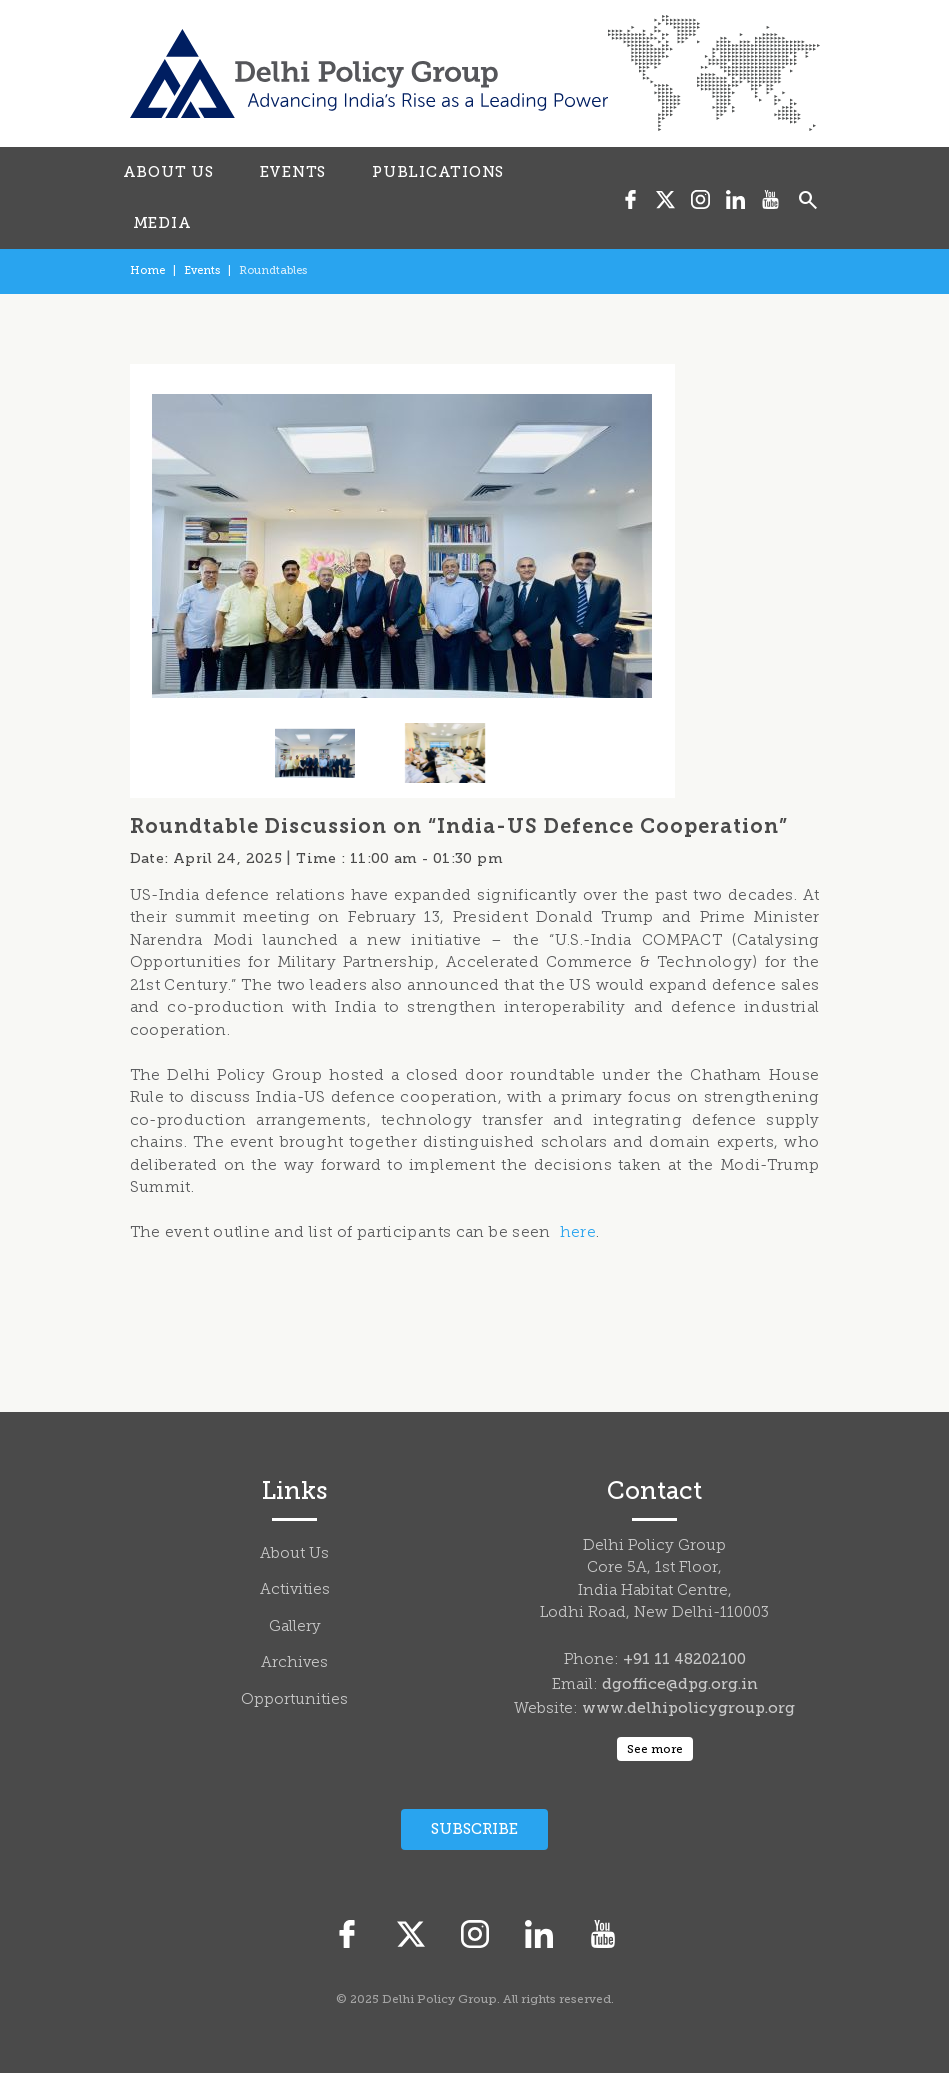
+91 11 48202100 (684, 1659)
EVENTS (293, 172)
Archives (294, 1663)
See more (655, 1749)
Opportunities (294, 1700)
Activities (295, 1590)
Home (147, 270)
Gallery (295, 1627)
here (578, 1233)
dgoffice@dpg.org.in (680, 1684)
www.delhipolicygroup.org (688, 1708)
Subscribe (474, 1829)
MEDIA (162, 223)
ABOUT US (168, 172)
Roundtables (273, 270)
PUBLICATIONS (438, 172)
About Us (294, 1554)
